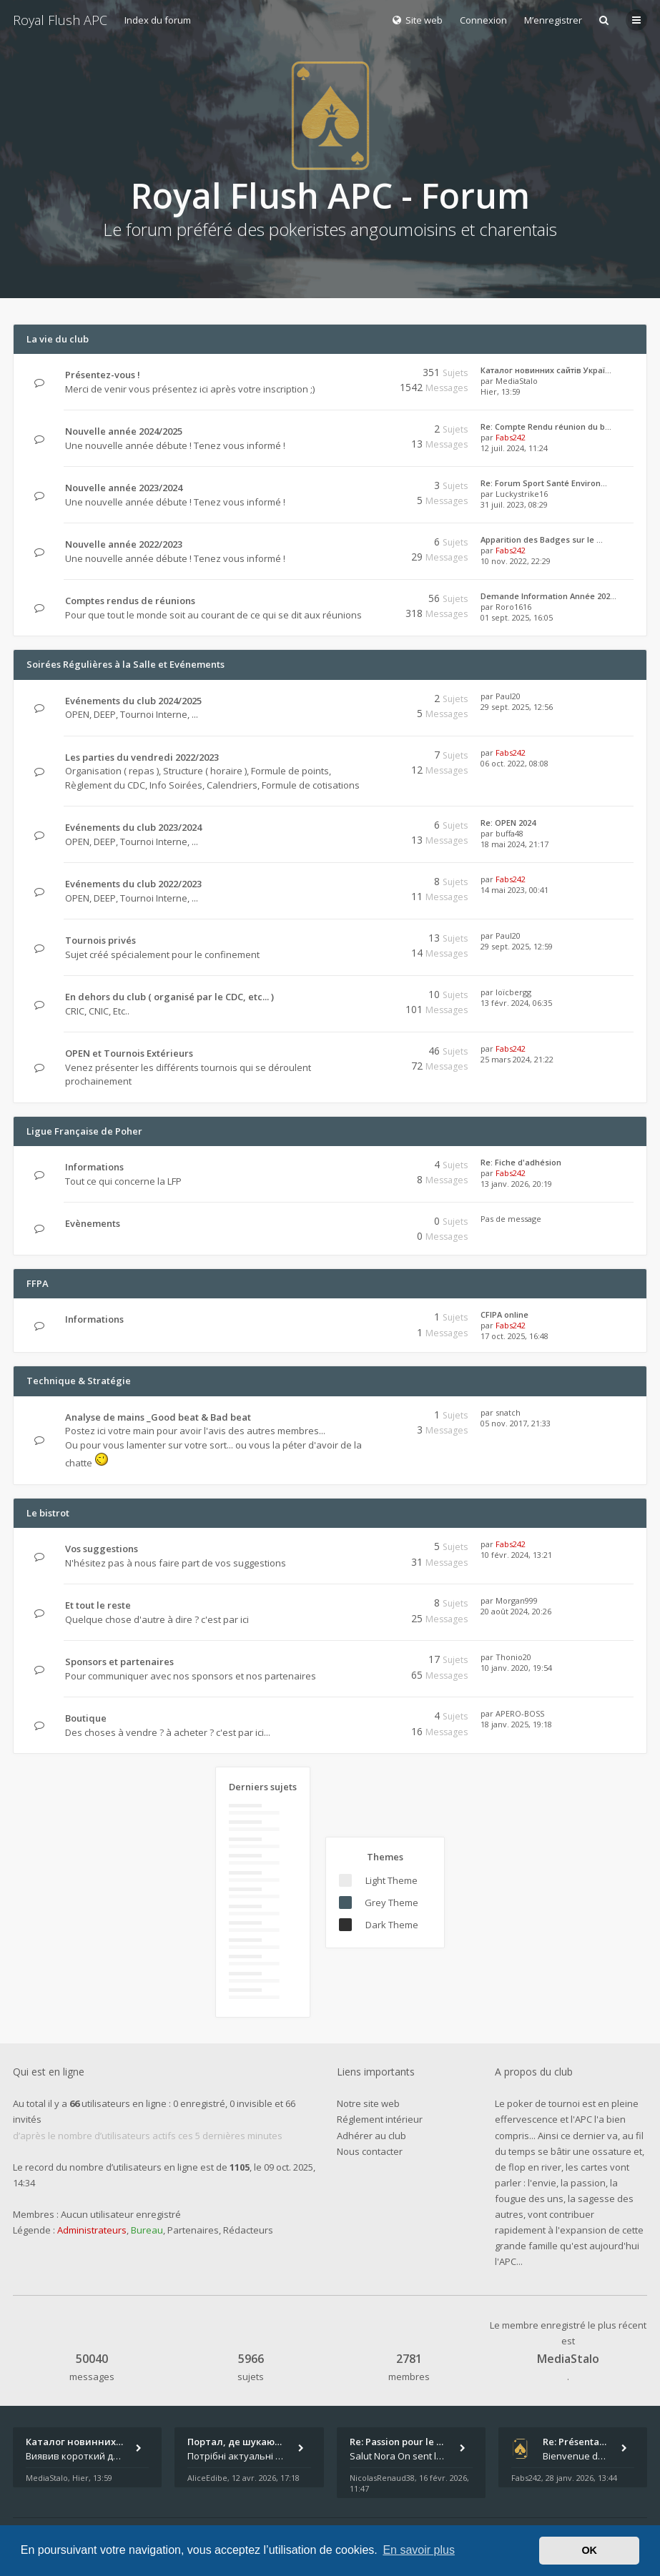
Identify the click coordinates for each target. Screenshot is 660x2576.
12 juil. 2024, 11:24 (514, 448)
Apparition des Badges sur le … (542, 539)
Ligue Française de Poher (84, 1131)
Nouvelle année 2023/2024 (123, 487)
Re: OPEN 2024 (508, 822)
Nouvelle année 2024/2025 (123, 431)
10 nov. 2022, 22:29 (516, 561)
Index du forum (157, 20)
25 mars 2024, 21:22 (517, 1059)
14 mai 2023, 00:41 (514, 889)
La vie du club (57, 338)
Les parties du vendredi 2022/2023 (142, 757)
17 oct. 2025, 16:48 (514, 1336)
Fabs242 (511, 437)
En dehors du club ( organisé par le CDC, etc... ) (169, 996)
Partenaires (193, 2230)
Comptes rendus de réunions (130, 600)
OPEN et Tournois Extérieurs (129, 1053)
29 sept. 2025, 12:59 (517, 946)
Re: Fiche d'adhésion (521, 1162)
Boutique (86, 1718)
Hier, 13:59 (501, 391)
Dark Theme (391, 1924)
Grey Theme (391, 1902)
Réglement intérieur (380, 2119)
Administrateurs (92, 2230)
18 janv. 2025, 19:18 (516, 1724)
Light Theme (391, 1880)
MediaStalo (517, 380)
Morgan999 (517, 1600)
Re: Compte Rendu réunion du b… (546, 426)
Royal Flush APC (60, 20)
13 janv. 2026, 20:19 (516, 1183)
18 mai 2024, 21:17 (514, 844)
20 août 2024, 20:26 (516, 1611)
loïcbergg (513, 992)
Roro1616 (513, 606)
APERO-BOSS (520, 1713)
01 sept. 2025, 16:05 (517, 617)
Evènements (92, 1223)
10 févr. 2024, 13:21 (516, 1554)
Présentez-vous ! (102, 374)
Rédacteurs (248, 2230)
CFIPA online (504, 1314)
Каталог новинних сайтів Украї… (546, 370)
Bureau (147, 2230)
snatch (508, 1412)
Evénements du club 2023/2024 (133, 827)
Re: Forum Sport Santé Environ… (544, 483)
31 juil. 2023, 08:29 (514, 504)
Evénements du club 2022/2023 (133, 883)
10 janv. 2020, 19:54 (516, 1667)
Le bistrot (47, 1512)
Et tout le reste (98, 1605)
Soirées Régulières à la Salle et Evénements (125, 664)
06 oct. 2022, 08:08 (514, 763)
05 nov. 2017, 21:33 (516, 1423)
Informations (94, 1166)
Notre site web (368, 2103)
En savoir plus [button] (419, 2550)
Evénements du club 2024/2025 (133, 700)
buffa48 (509, 833)
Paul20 (508, 696)
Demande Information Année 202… (548, 596)
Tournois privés (100, 940)
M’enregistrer (553, 20)
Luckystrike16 (522, 493)
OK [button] (589, 2550)
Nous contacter (370, 2151)
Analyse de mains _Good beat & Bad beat (158, 1417)
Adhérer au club (371, 2135)
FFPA (37, 1283)
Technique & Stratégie (78, 1380)
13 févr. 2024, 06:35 (516, 1002)
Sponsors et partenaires (119, 1661)
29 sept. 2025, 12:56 (517, 706)
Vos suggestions (101, 1548)
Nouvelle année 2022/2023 (123, 544)
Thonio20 (513, 1657)
